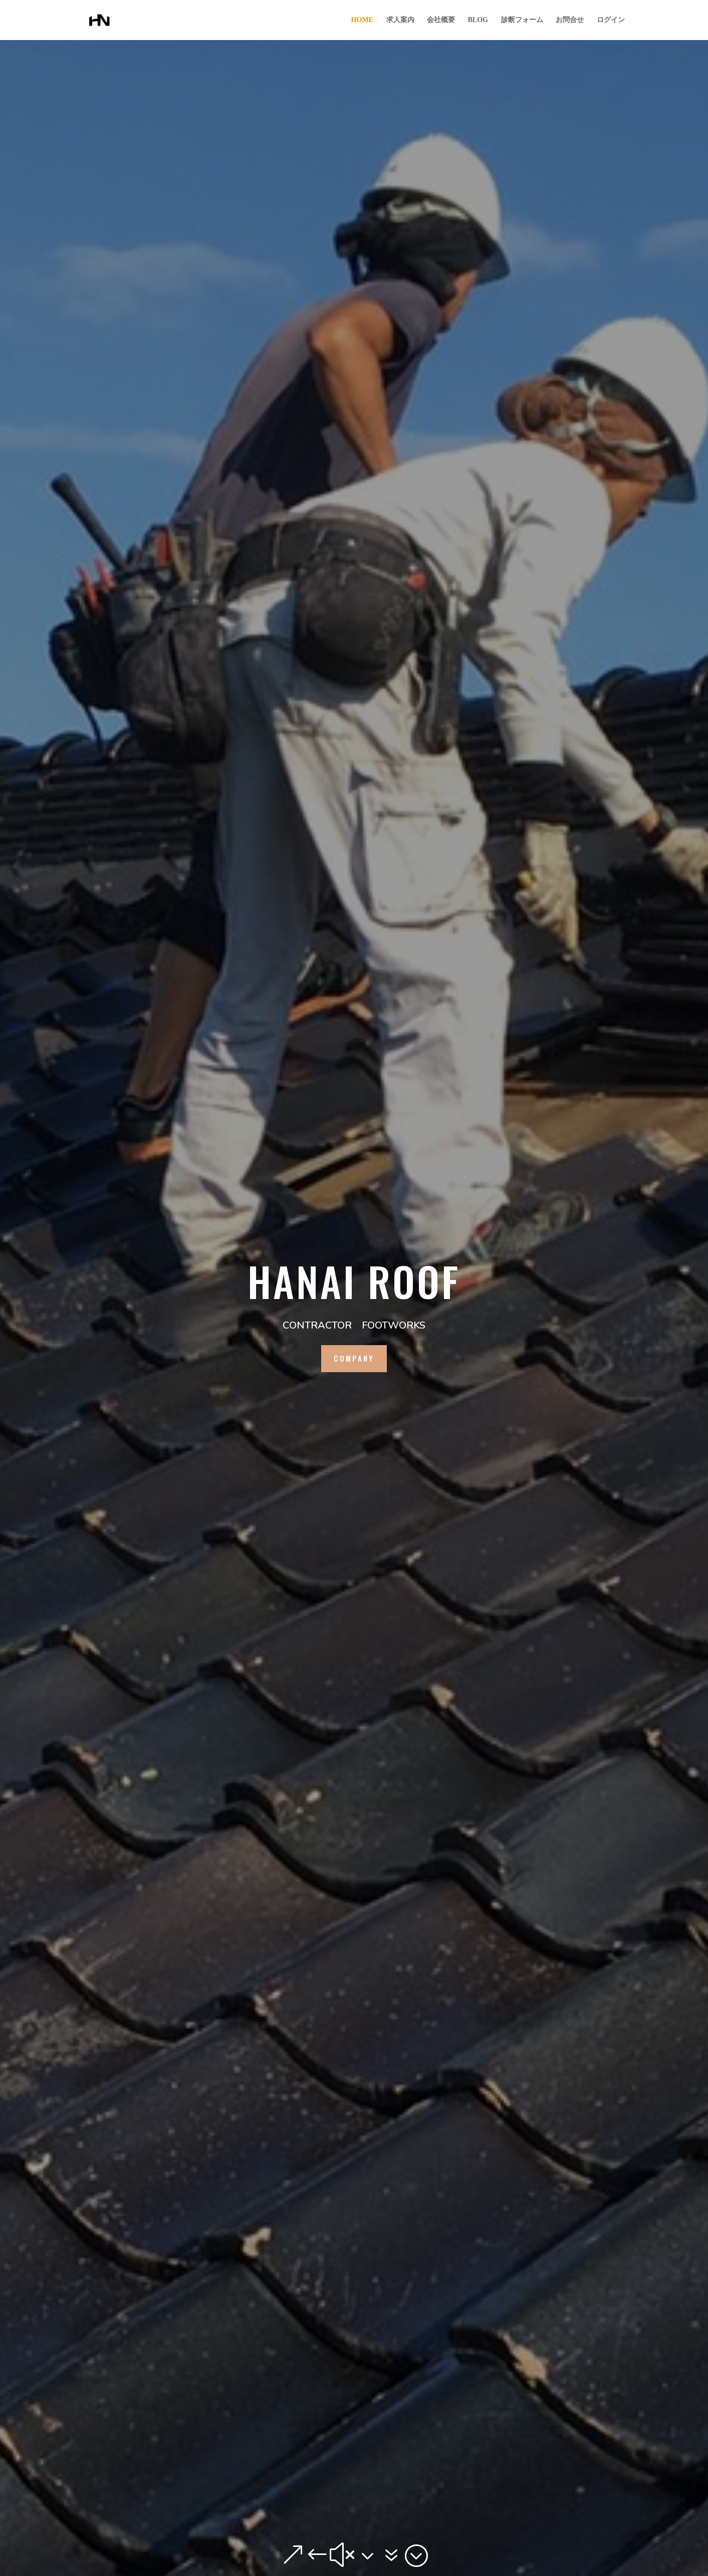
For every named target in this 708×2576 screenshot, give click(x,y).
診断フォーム (522, 20)
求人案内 (400, 20)
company (354, 1358)
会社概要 (441, 20)
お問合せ (570, 20)
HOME (362, 20)
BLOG (478, 20)
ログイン (611, 20)
